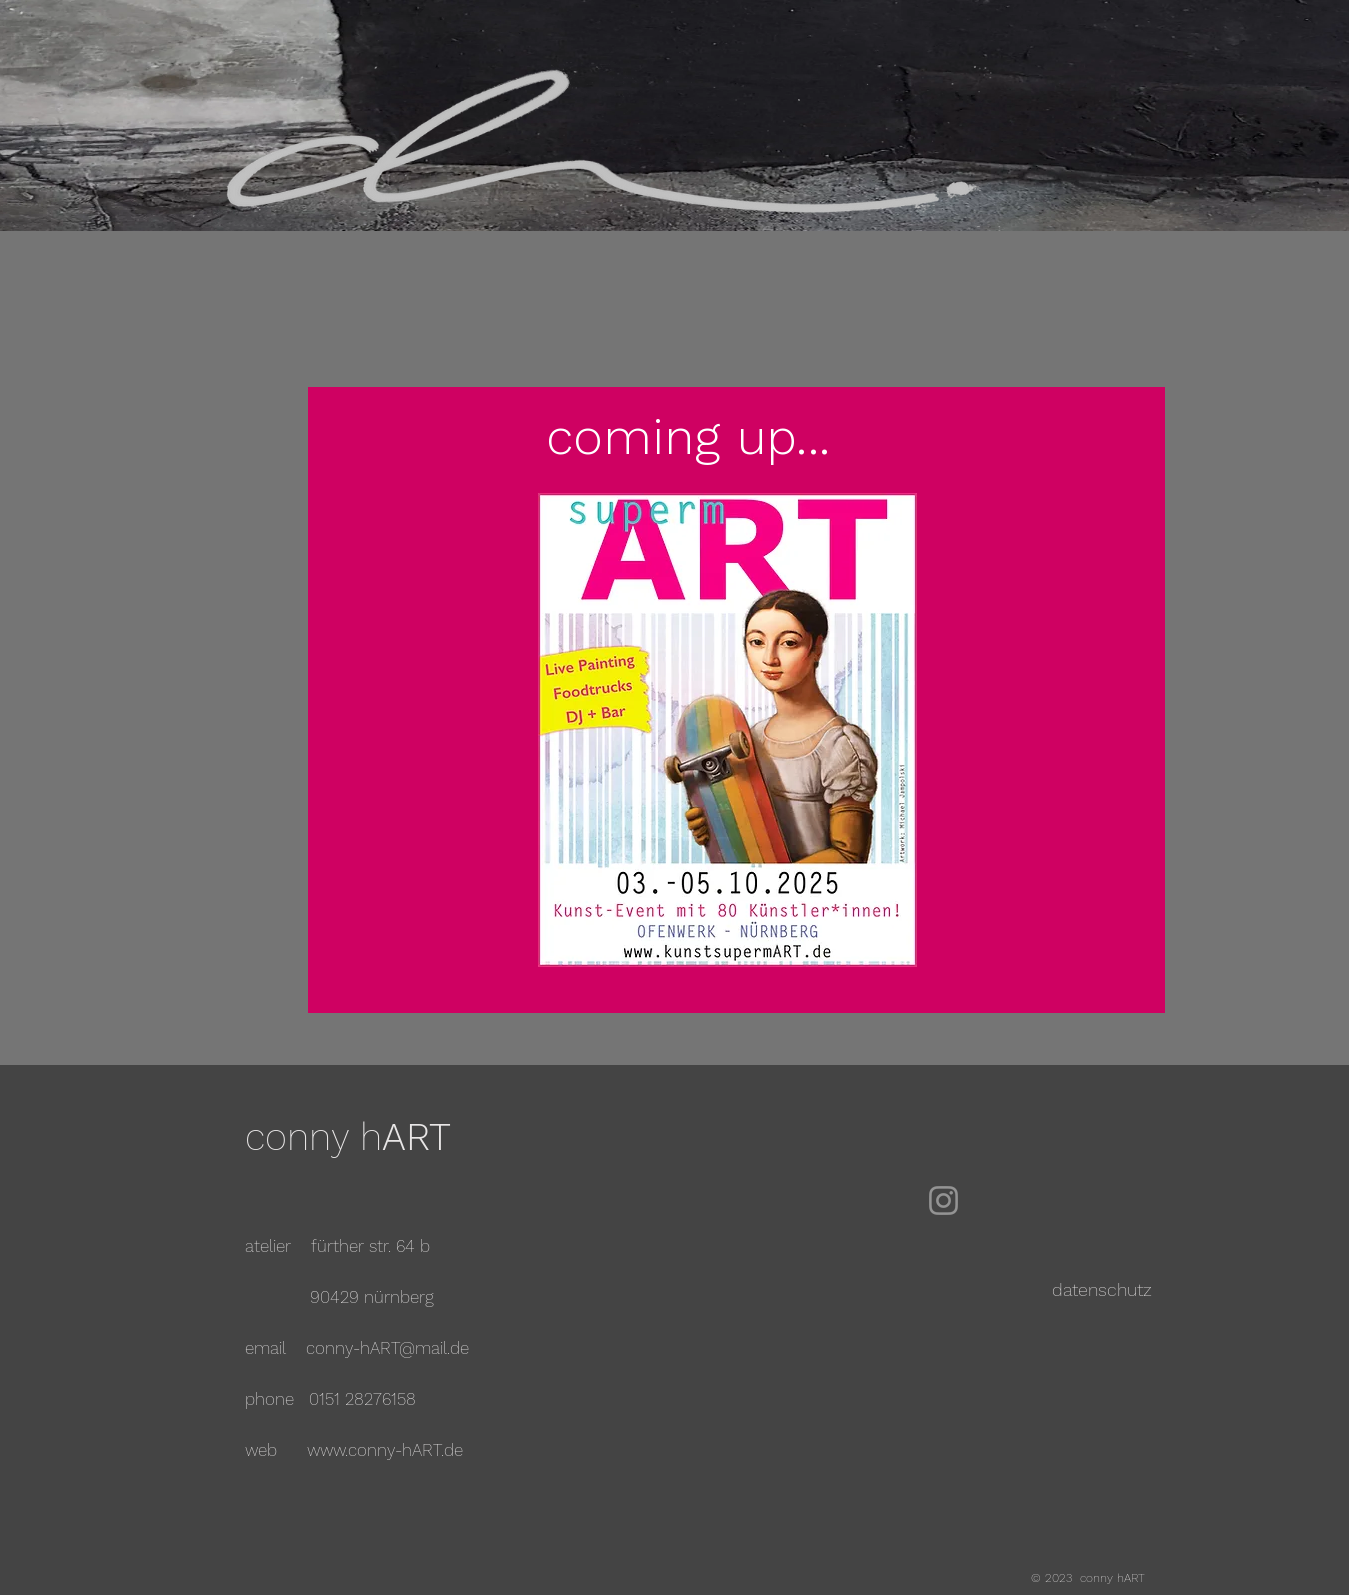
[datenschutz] (1102, 1289)
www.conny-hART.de (385, 1450)
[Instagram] (943, 1200)
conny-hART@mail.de (387, 1348)
